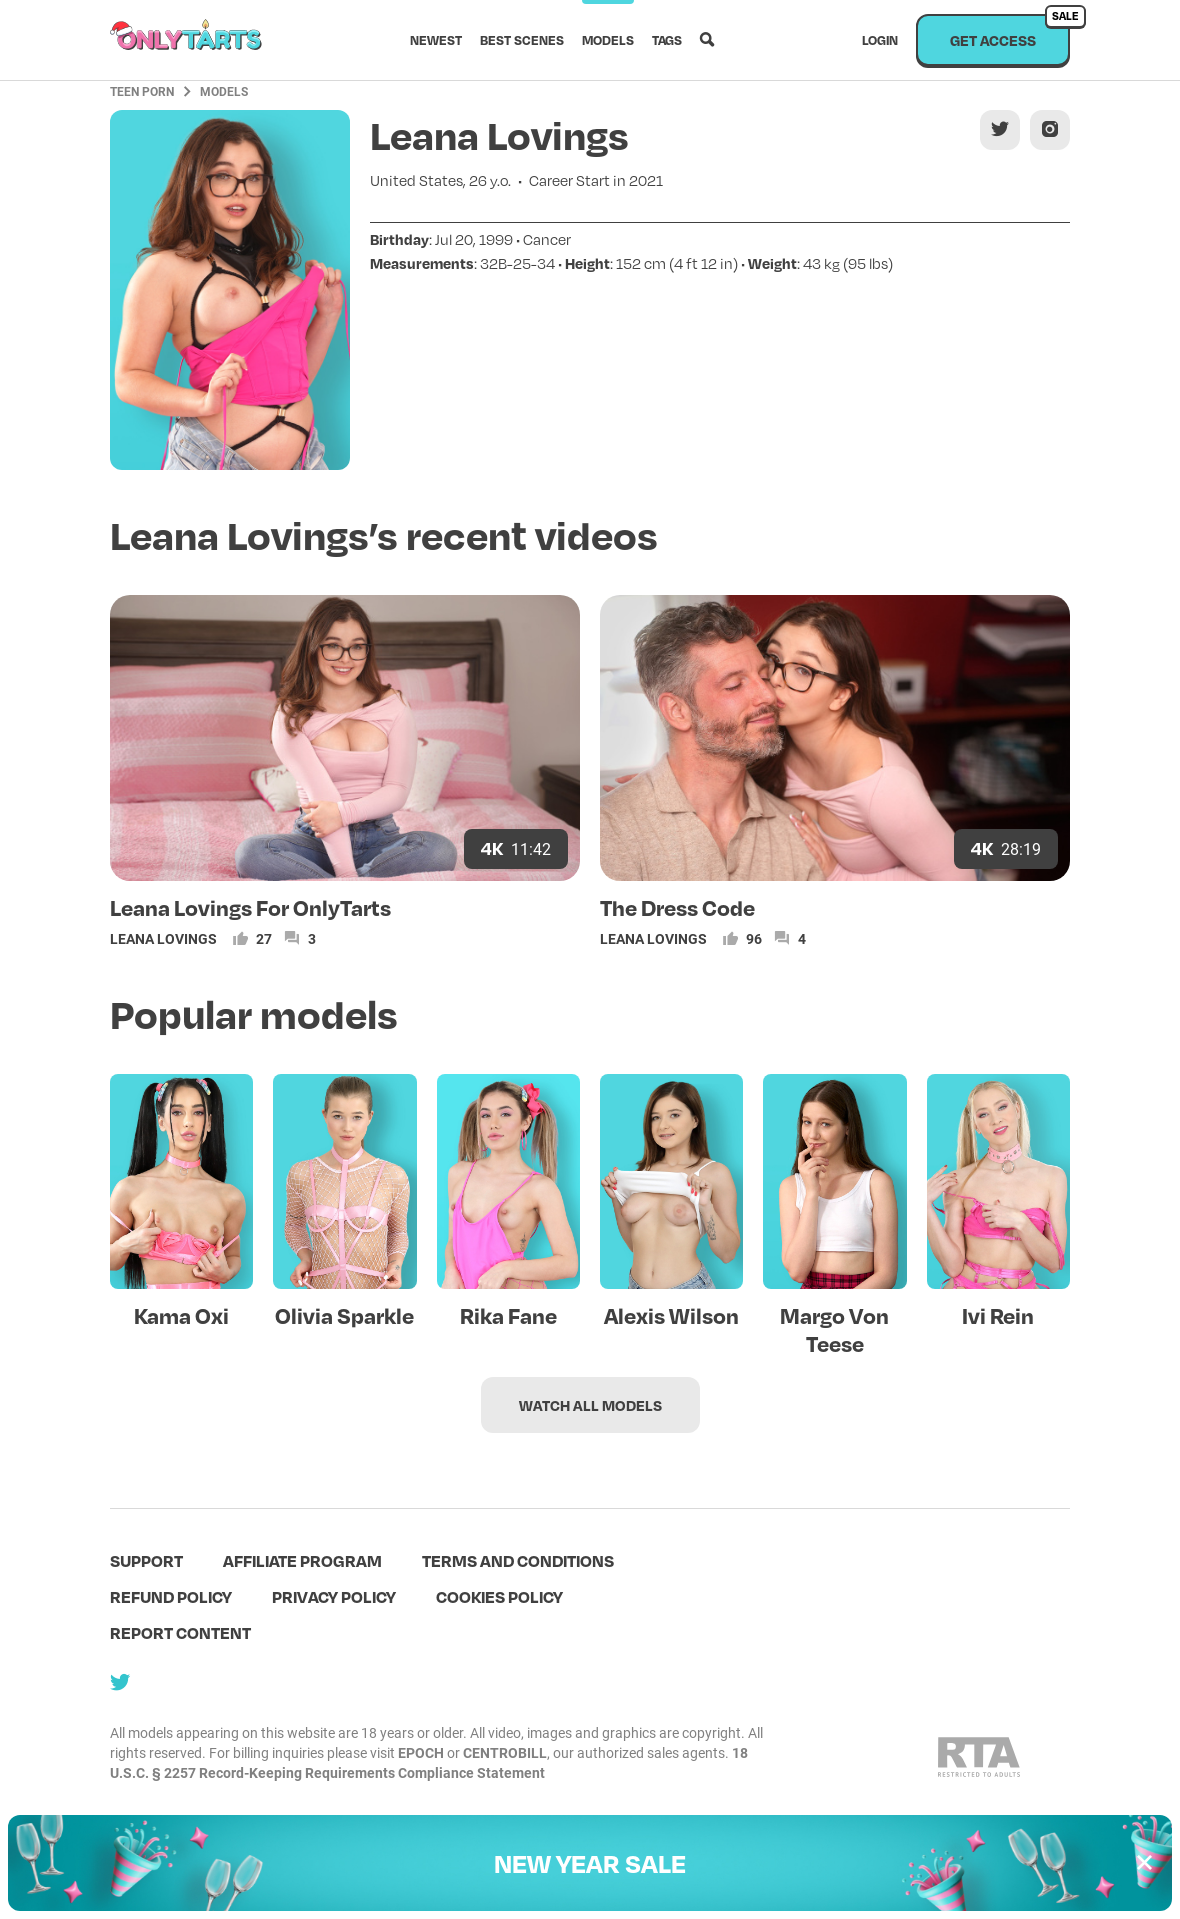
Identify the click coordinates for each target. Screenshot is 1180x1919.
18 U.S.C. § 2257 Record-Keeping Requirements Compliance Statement (429, 1762)
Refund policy (171, 1596)
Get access (1010, 31)
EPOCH (421, 1752)
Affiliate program (302, 1560)
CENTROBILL (505, 1752)
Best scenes (522, 40)
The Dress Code (677, 907)
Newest (436, 40)
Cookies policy (499, 1596)
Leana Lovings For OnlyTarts (250, 907)
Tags (667, 40)
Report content (180, 1632)
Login (880, 40)
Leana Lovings (163, 938)
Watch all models (590, 1405)
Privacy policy (334, 1596)
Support (146, 1560)
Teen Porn (142, 91)
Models (608, 40)
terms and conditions (518, 1560)
